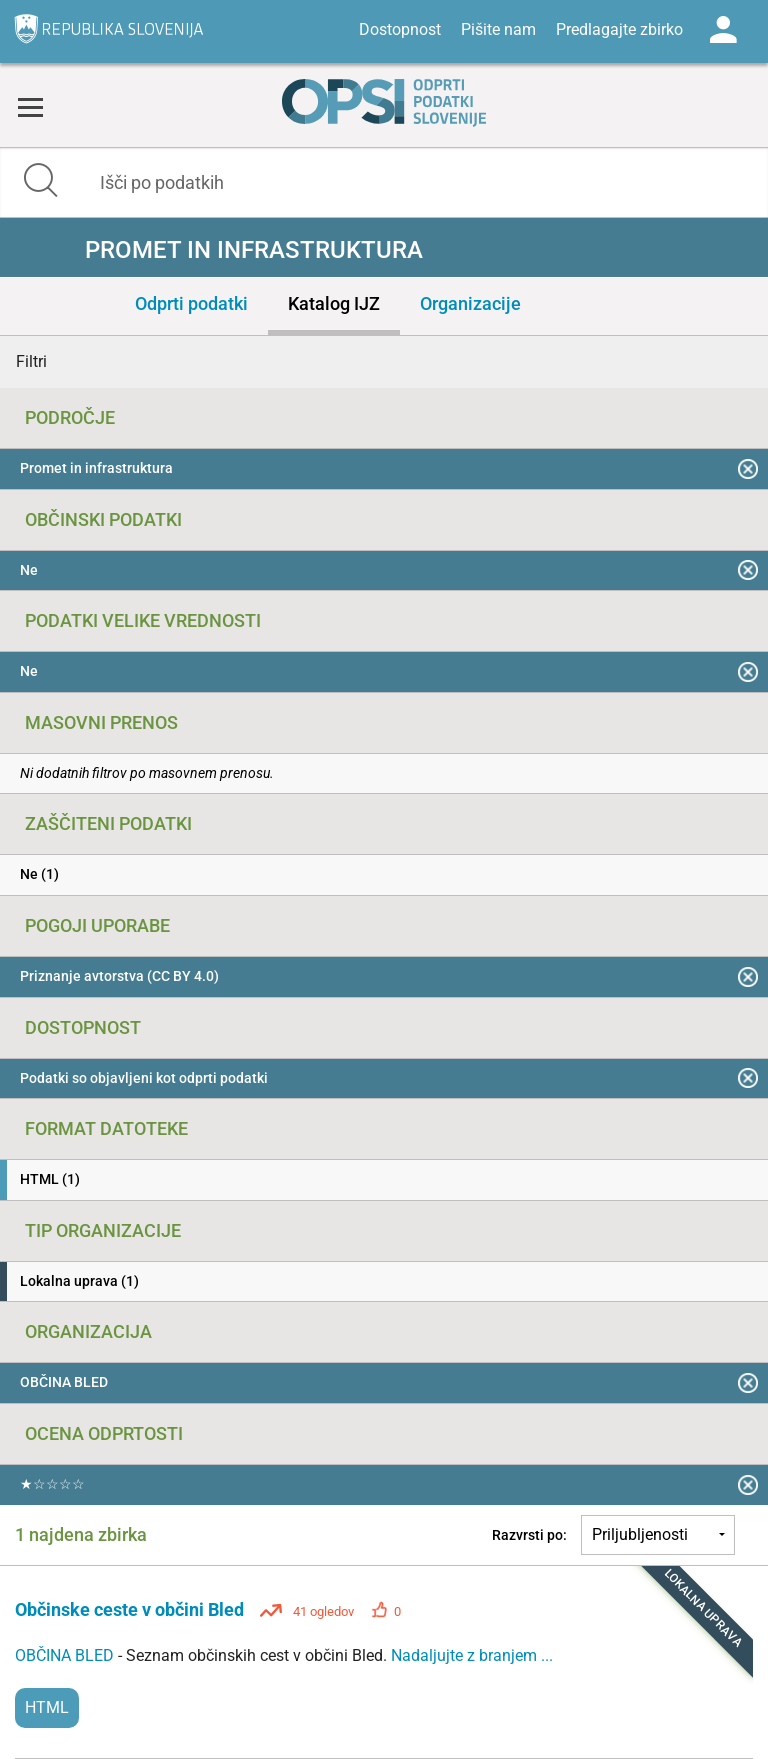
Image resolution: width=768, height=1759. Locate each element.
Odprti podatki (191, 303)
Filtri (31, 361)
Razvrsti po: (529, 1535)
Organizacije (470, 303)
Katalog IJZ (334, 303)
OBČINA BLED (66, 1655)
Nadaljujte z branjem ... (472, 1655)
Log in (723, 30)
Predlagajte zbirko (619, 29)
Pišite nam (498, 29)
